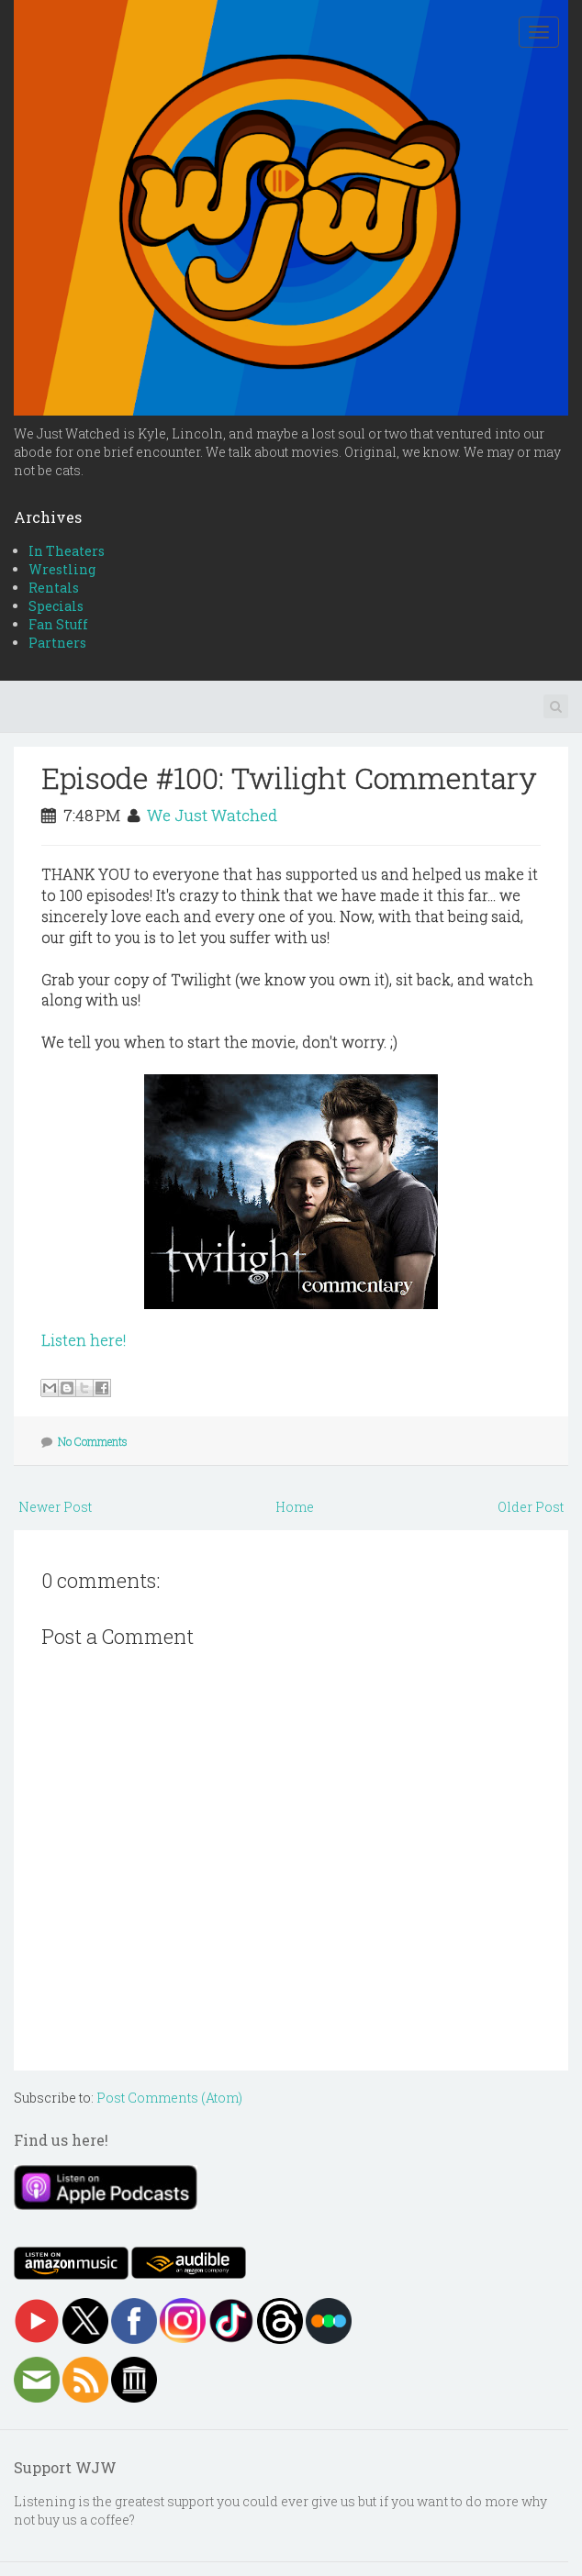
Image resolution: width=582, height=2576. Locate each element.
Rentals (53, 587)
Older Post (531, 1507)
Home (294, 1507)
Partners (57, 642)
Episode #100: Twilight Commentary (289, 777)
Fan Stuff (58, 624)
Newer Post (55, 1507)
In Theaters (66, 551)
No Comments (93, 1441)
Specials (56, 606)
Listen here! (83, 1339)
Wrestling (61, 569)
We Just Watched (212, 815)
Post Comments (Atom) (169, 2097)
